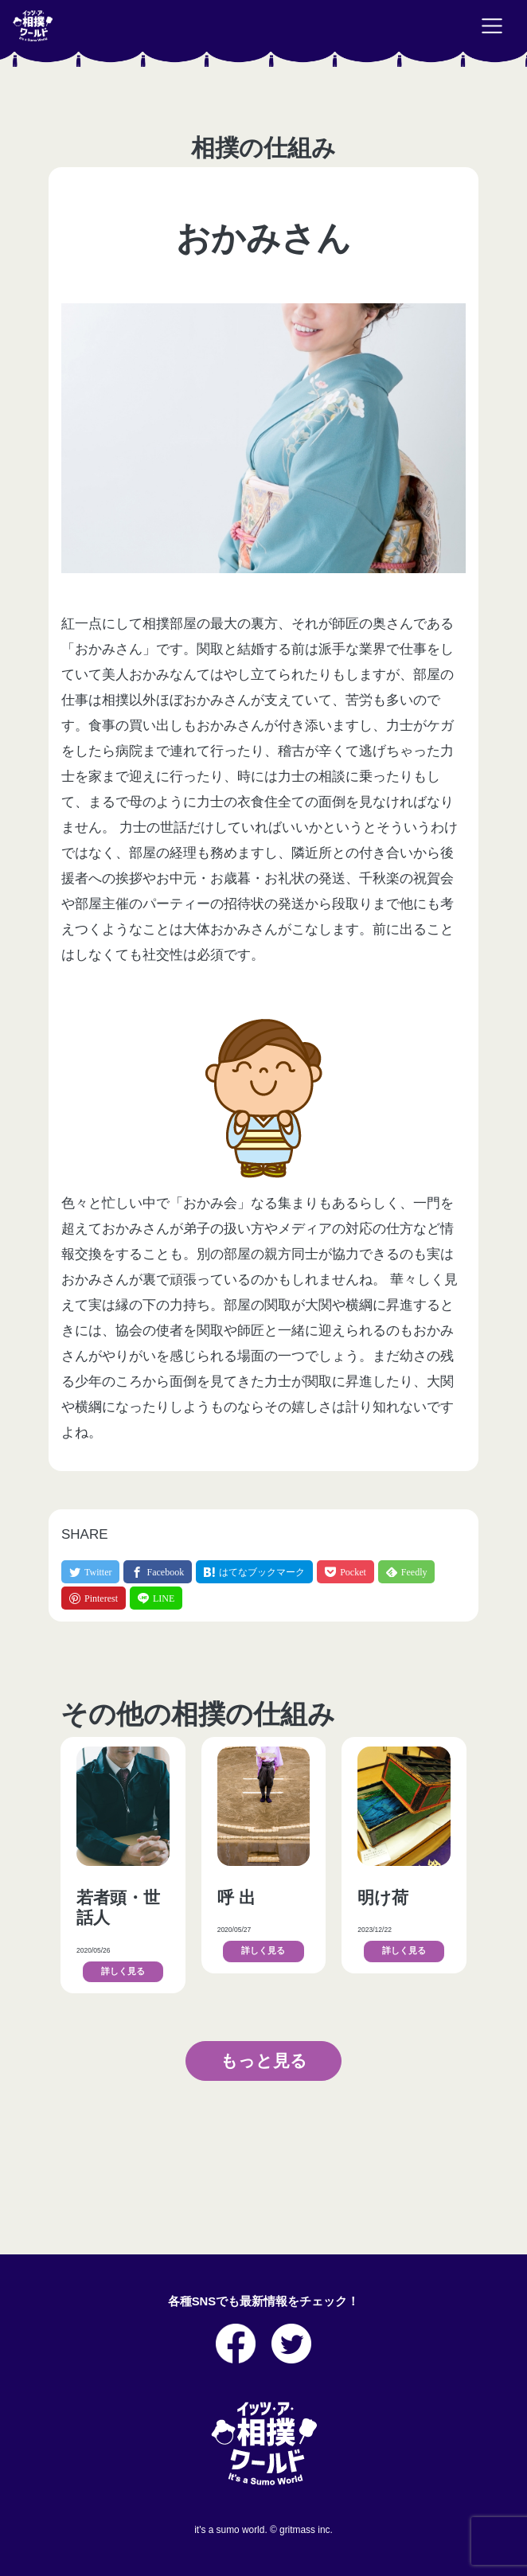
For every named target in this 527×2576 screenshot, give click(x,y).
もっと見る (264, 2061)
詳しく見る (123, 1971)
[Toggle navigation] (492, 26)
